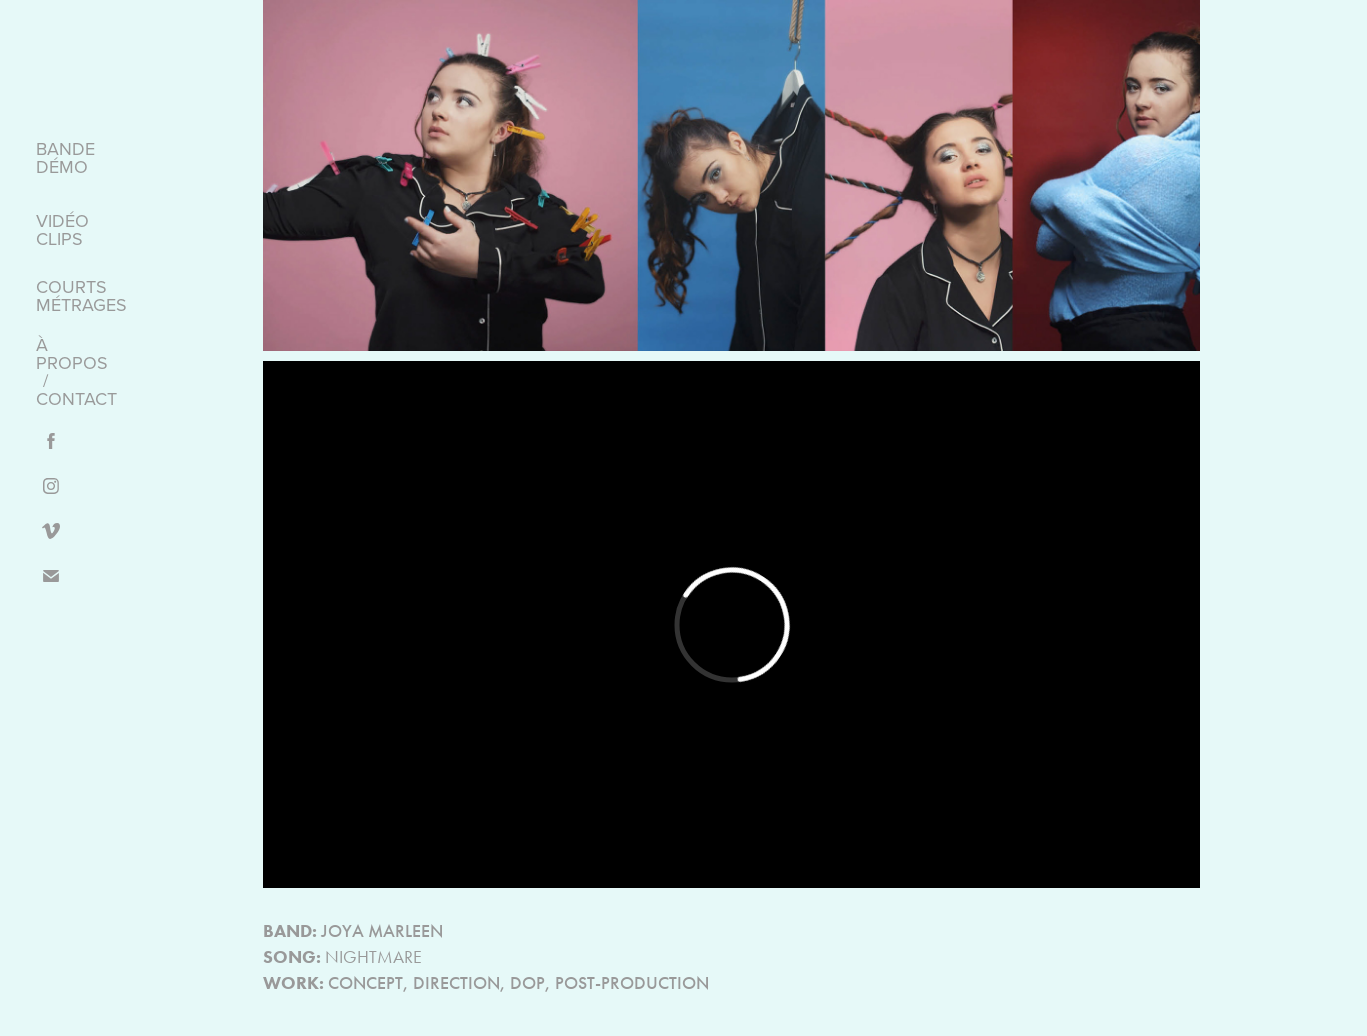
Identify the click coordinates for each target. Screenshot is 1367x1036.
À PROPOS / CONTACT (76, 371)
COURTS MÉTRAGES (81, 295)
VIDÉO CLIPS (62, 229)
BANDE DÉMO (65, 157)
